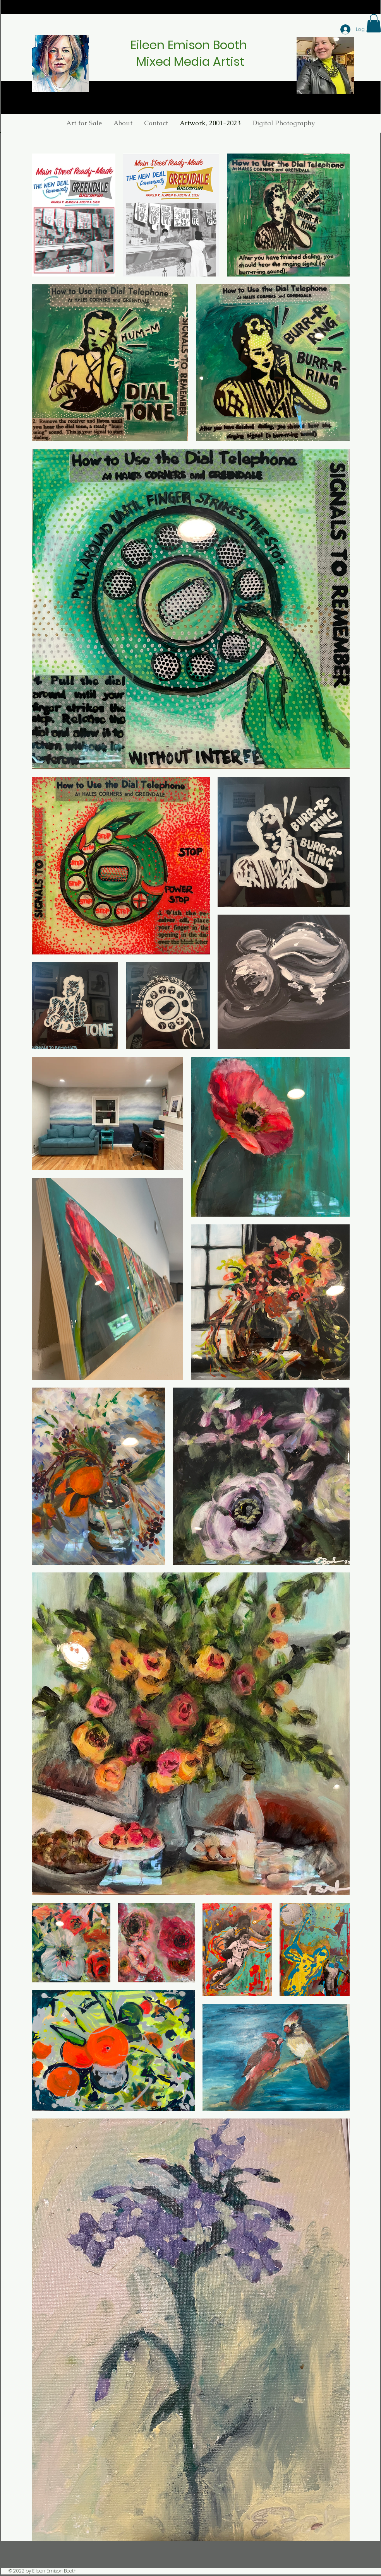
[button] (283, 123)
